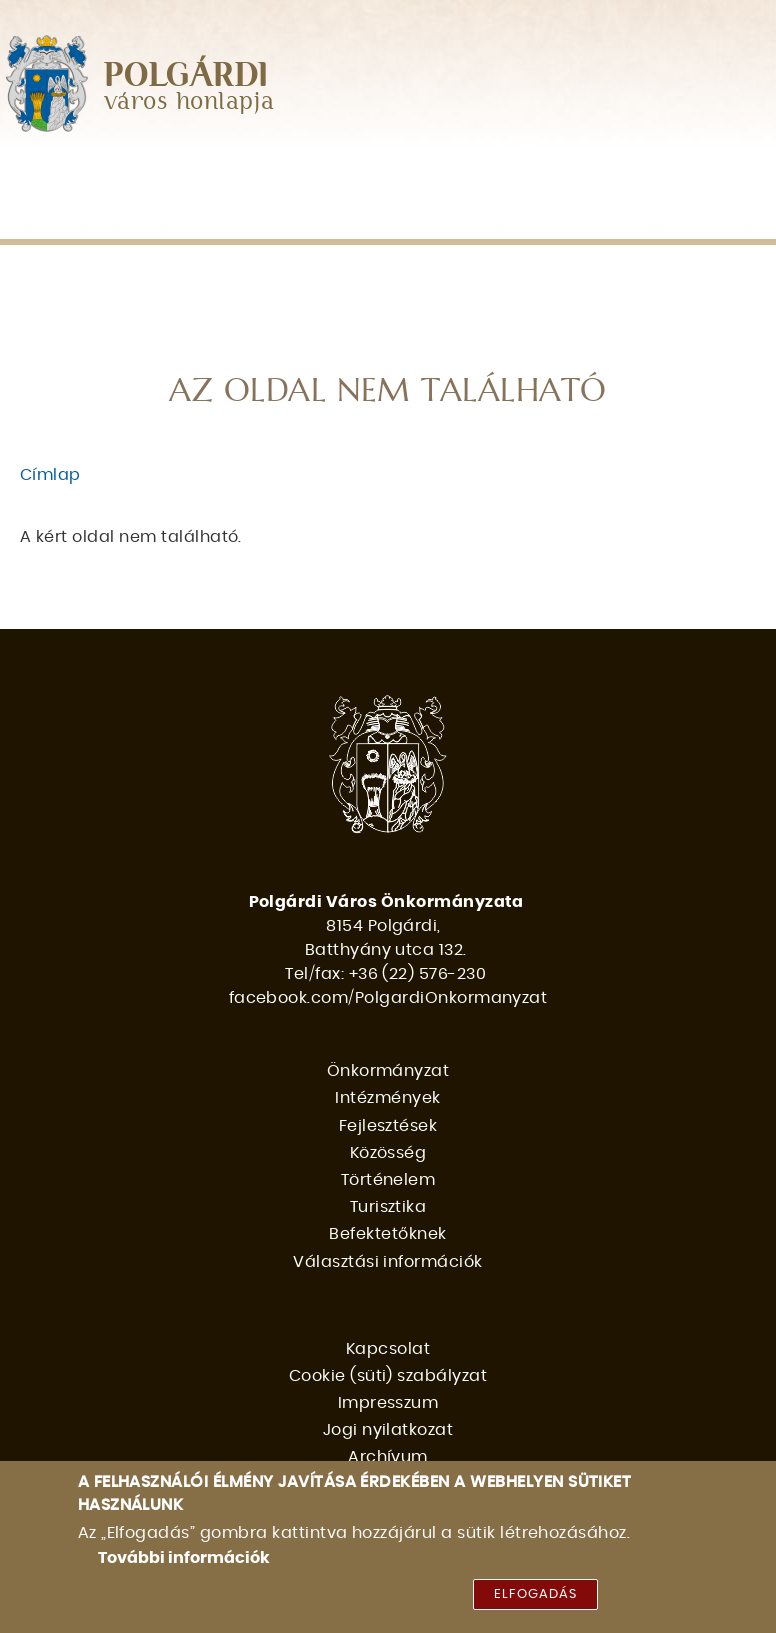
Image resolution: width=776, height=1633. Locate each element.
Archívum (388, 1457)
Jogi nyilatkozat (388, 1430)
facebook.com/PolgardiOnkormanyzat (388, 998)
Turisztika (62, 216)
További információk (184, 1558)
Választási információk (428, 216)
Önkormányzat (88, 174)
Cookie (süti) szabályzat (388, 1376)
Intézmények (249, 174)
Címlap (50, 475)
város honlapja (189, 102)
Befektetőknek (208, 216)
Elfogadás (535, 1594)
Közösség (529, 174)
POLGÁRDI (186, 76)
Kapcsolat (388, 1349)
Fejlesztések (395, 174)
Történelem (659, 174)
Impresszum (388, 1403)
